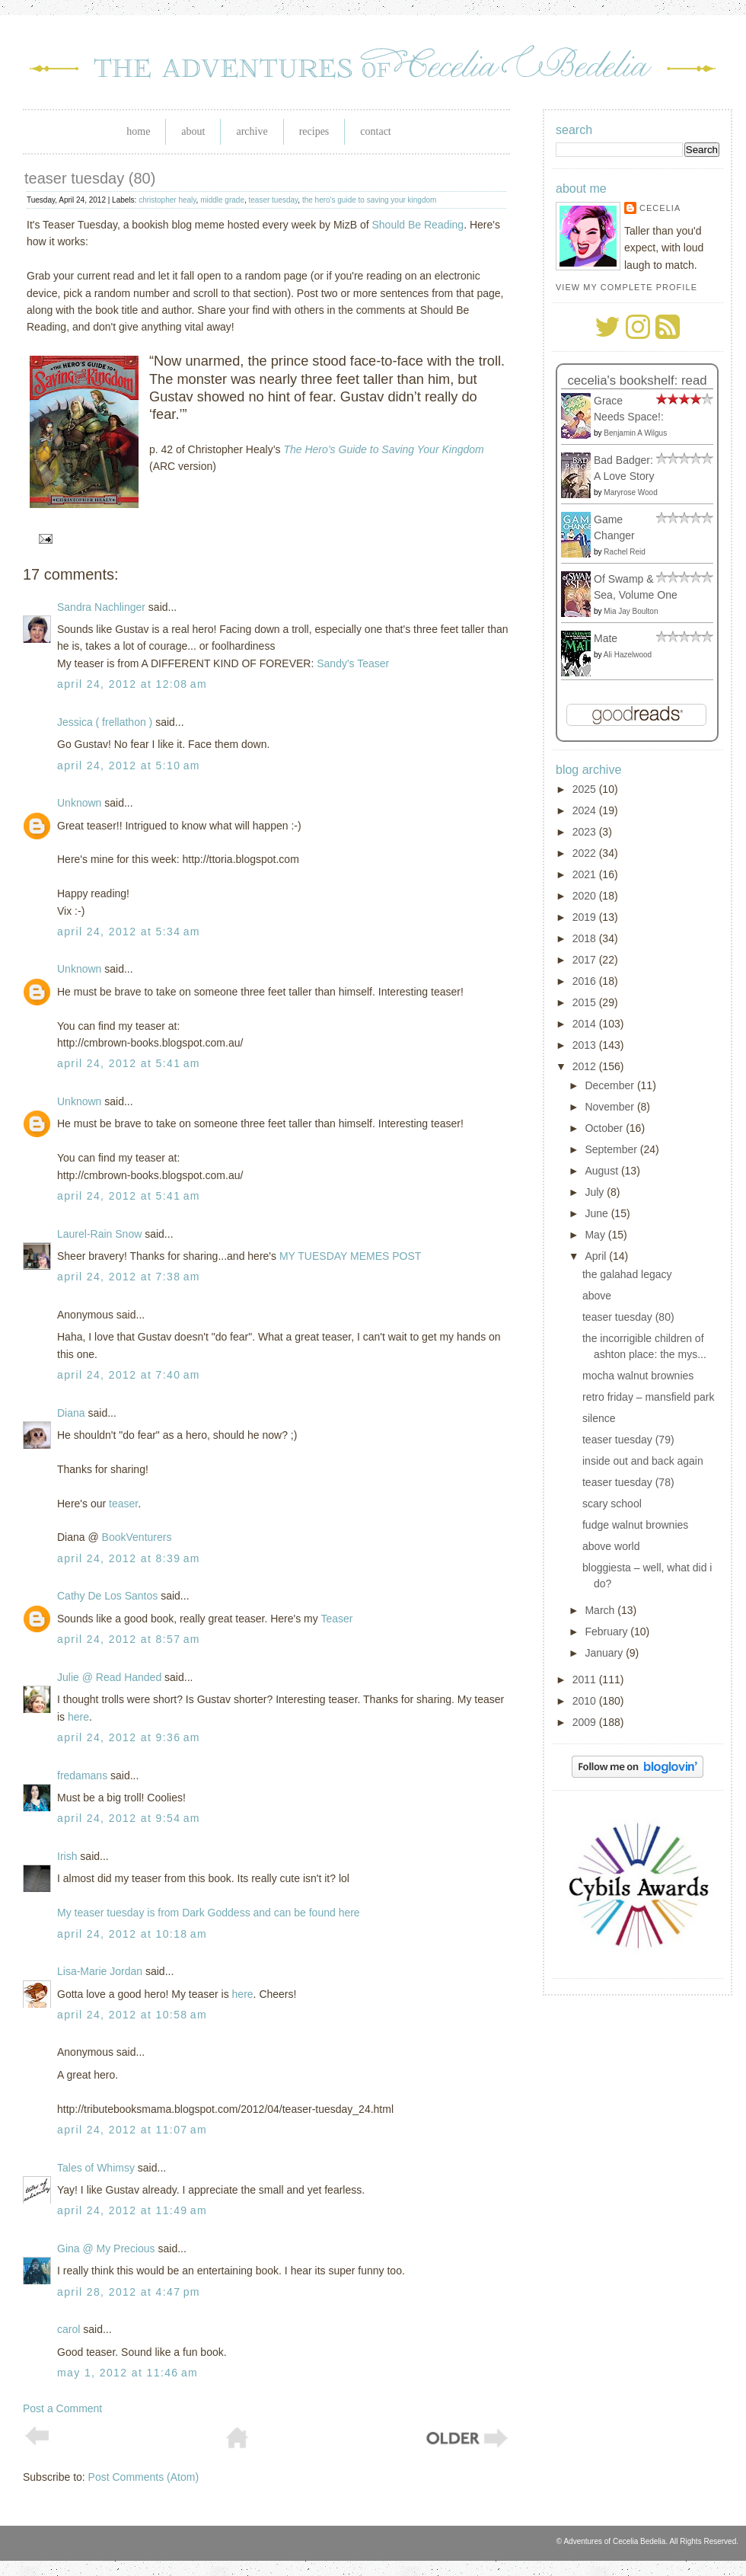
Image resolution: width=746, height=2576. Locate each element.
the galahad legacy (627, 1274)
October (605, 1128)
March (601, 1610)
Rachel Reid (624, 552)
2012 (585, 1066)
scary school (612, 1503)
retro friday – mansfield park (648, 1397)
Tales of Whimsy (96, 2168)
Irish (67, 1856)
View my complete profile (626, 287)
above (596, 1296)
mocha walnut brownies (637, 1375)
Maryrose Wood (630, 492)
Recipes (314, 131)
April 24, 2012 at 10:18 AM (132, 1934)
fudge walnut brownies (635, 1525)
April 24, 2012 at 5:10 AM (128, 765)
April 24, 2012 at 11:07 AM (132, 2130)
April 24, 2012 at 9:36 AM (128, 1737)
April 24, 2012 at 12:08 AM (132, 684)
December (610, 1085)
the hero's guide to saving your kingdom (369, 200)
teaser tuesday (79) (628, 1439)
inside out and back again (642, 1461)
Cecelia (660, 208)
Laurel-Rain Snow (99, 1234)
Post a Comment (62, 2408)
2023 (585, 832)
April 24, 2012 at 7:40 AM (128, 1375)
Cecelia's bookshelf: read (636, 380)
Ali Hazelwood (628, 654)
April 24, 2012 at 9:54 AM (128, 1818)
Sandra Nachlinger (101, 607)
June (598, 1213)
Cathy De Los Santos (107, 1596)
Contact (375, 131)
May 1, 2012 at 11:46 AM (127, 2373)
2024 (585, 810)
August (602, 1171)
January (605, 1653)
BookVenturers (137, 1537)
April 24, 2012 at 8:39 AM (128, 1558)
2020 (585, 896)
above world (611, 1546)
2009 (585, 1722)
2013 (585, 1045)
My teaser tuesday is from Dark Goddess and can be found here (208, 1912)
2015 (585, 1002)
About (193, 131)
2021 (585, 874)
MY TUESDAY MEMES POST (350, 1256)
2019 (585, 917)
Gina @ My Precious (106, 2248)
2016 (585, 981)
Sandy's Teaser (353, 663)
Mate (605, 638)
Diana (71, 1413)
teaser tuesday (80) (89, 178)
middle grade (222, 200)
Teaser (336, 1618)
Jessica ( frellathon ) (104, 722)
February (607, 1631)
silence (599, 1418)
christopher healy (167, 200)
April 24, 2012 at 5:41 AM (128, 1063)
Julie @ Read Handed (109, 1677)
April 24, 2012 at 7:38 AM (128, 1276)
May (596, 1235)
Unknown (79, 803)
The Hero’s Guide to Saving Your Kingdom (383, 449)
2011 (585, 1679)
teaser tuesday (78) (628, 1482)
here (78, 1717)
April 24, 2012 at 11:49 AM (132, 2210)
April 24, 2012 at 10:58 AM (132, 2015)
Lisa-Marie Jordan (99, 1971)
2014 (585, 1024)
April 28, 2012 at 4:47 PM (128, 2292)
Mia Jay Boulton (631, 611)
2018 (585, 938)
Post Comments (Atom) (143, 2477)
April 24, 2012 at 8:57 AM (128, 1639)
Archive (251, 131)
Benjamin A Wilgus (635, 433)
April (597, 1256)
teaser (123, 1503)
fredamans (82, 1775)
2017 (585, 960)
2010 (585, 1701)
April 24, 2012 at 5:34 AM (128, 931)
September (612, 1149)
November (610, 1107)
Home (138, 131)
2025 (585, 789)
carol (68, 2329)
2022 (585, 853)
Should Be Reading (418, 225)
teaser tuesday (273, 200)
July (596, 1192)
